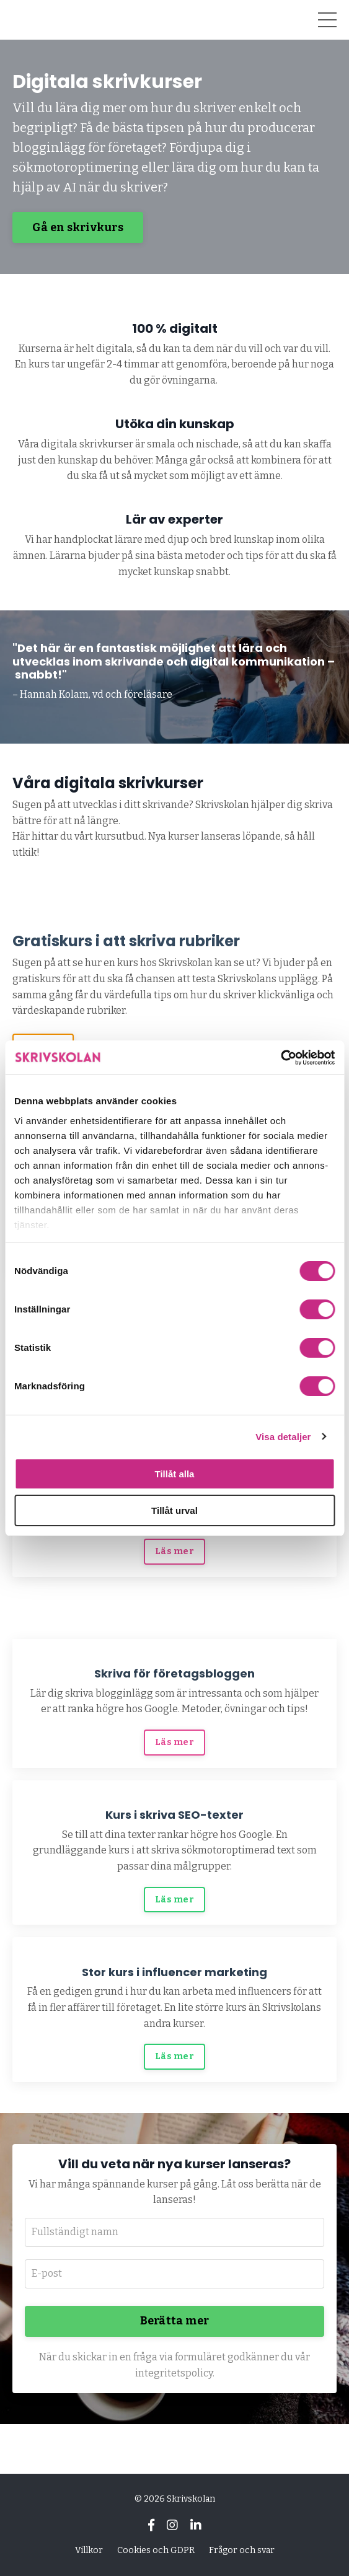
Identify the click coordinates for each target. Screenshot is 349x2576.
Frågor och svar (242, 2550)
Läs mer (174, 1551)
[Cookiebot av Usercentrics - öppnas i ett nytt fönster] (280, 1058)
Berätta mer (175, 2321)
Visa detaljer (283, 1436)
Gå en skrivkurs (77, 227)
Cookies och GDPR (156, 2550)
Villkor (89, 2550)
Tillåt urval (174, 1510)
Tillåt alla (175, 1474)
